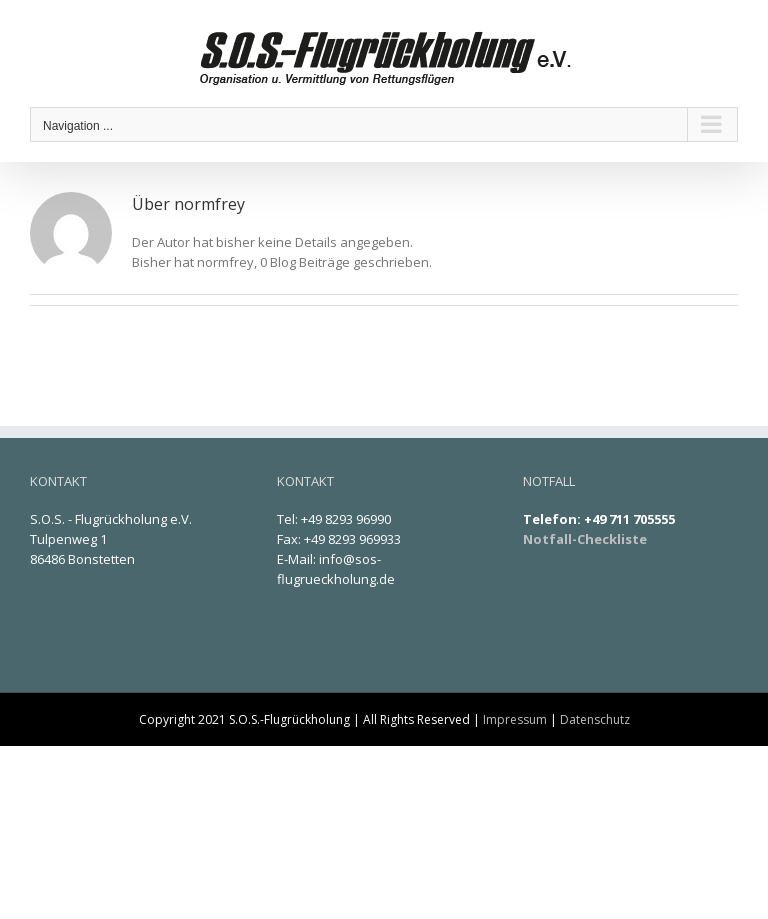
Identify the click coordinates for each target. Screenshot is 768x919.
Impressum (515, 719)
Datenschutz (595, 719)
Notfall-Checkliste (585, 539)
